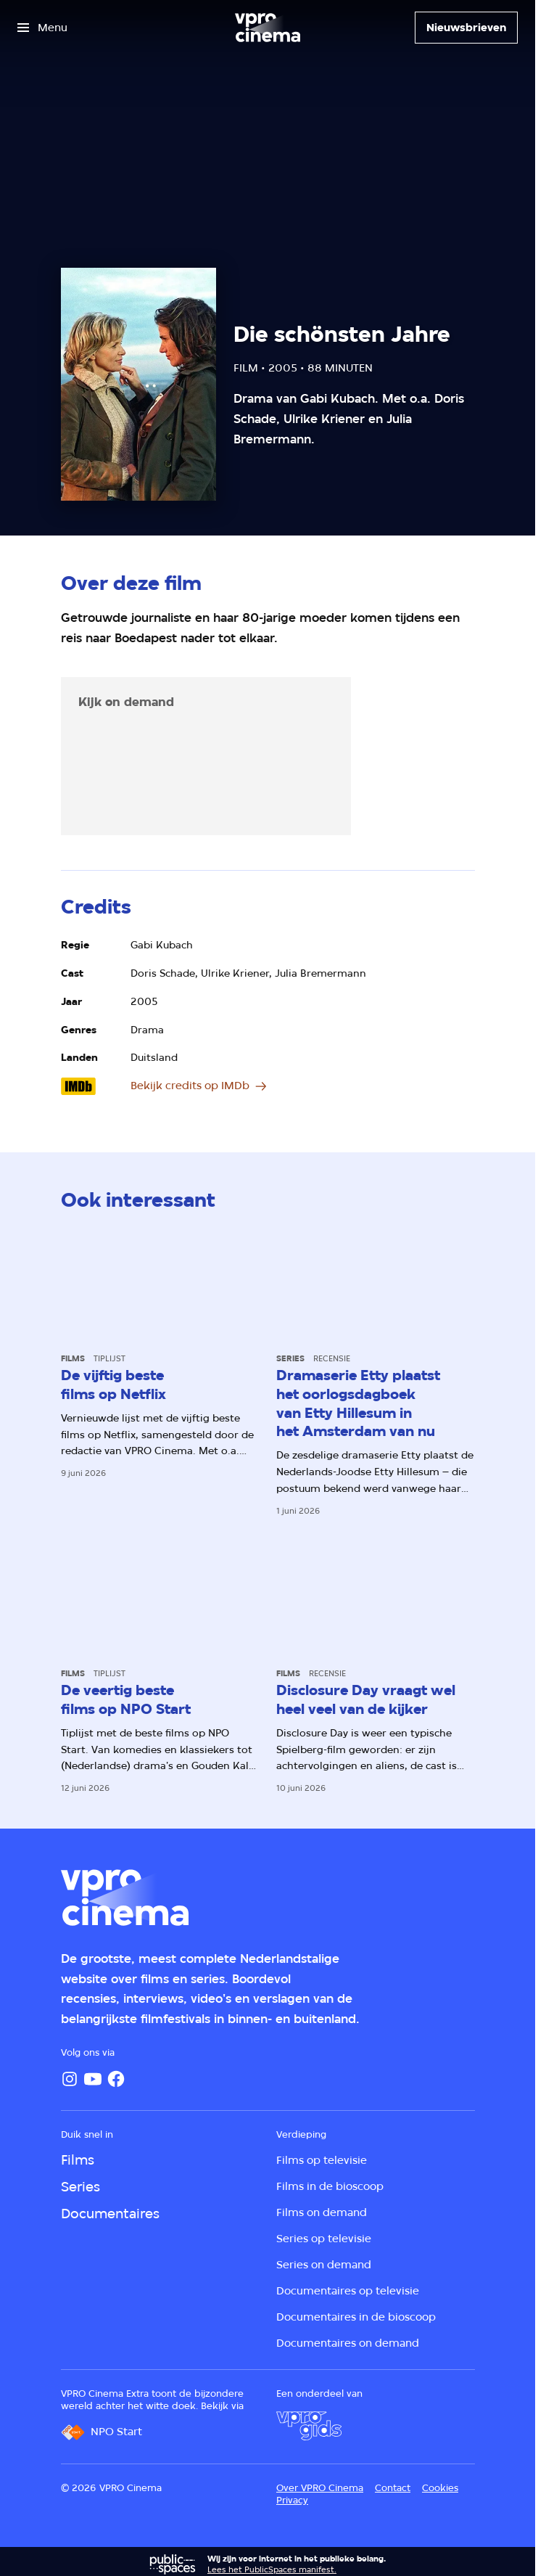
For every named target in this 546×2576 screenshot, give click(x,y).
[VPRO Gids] (309, 2425)
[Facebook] (116, 2079)
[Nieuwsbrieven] (466, 28)
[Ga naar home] (267, 27)
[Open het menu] (42, 28)
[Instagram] (69, 2079)
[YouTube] (93, 2079)
